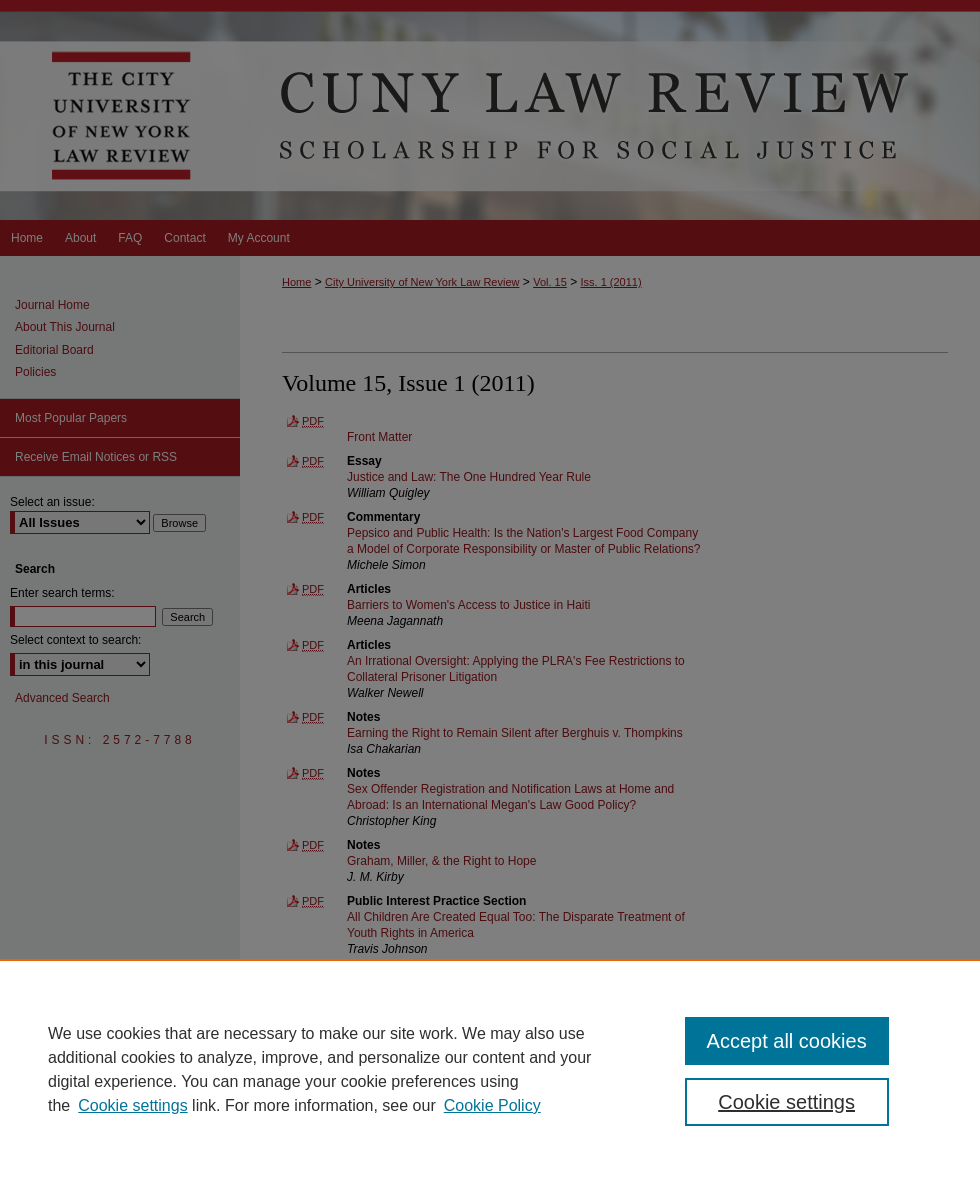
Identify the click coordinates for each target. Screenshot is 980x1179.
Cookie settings (132, 1105)
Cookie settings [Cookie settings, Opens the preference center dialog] (786, 1102)
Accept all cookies (787, 1041)
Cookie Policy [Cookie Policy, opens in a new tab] (492, 1105)
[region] (490, 1069)
